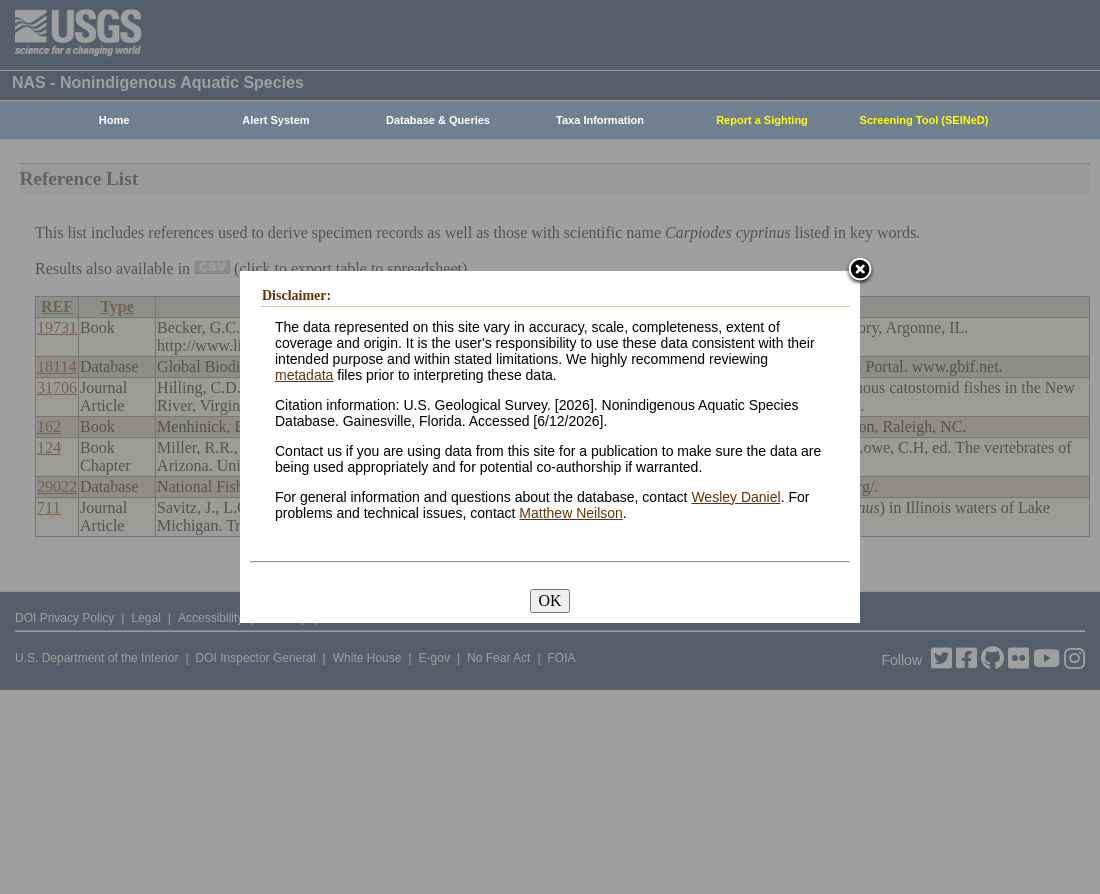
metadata (304, 375)
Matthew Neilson (571, 513)
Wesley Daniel (735, 497)
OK (549, 600)
